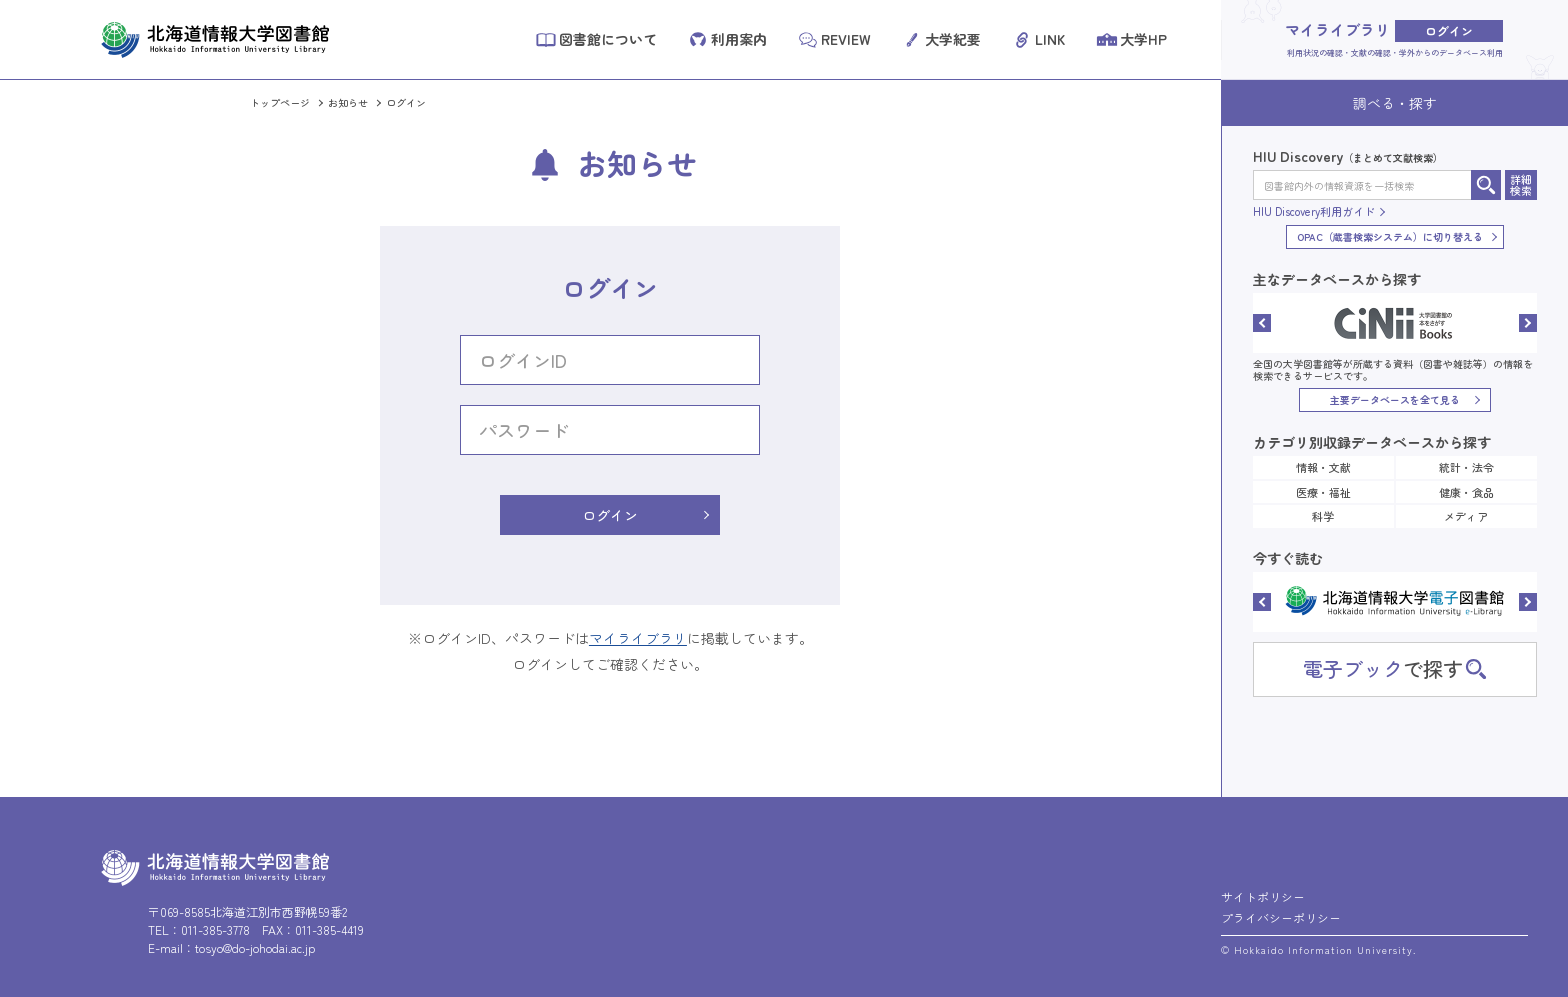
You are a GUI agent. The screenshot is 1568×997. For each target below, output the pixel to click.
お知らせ (348, 102)
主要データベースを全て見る (1395, 399)
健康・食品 (1466, 492)
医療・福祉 (1323, 492)
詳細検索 (1521, 184)
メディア (1466, 516)
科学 (1323, 516)
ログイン (406, 102)
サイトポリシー (1263, 896)
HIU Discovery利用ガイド (1314, 211)
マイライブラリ (638, 638)
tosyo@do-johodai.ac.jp (255, 947)
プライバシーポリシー (1281, 917)
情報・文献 (1323, 467)
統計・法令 (1466, 467)
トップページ (280, 102)
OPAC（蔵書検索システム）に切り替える (1390, 236)
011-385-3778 (215, 929)
